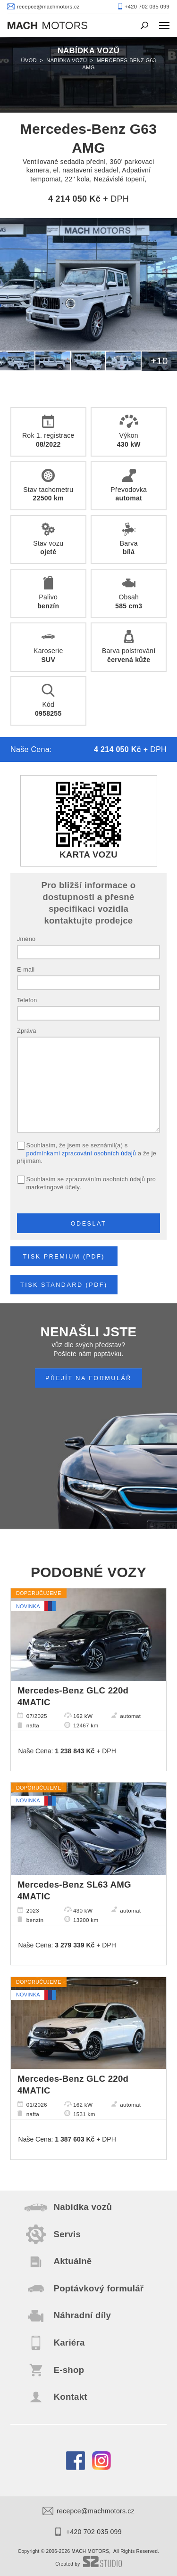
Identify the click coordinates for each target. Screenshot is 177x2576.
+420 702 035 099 (88, 2531)
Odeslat (89, 1223)
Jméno (26, 939)
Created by (88, 2564)
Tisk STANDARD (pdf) (64, 1285)
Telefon (27, 1000)
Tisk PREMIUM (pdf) (64, 1256)
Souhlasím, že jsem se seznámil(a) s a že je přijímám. (86, 1153)
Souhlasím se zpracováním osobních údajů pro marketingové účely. (91, 1183)
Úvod (28, 60)
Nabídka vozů (66, 60)
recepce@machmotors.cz (88, 2511)
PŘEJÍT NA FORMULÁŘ (88, 1378)
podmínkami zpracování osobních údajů (81, 1153)
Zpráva (26, 1031)
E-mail (25, 969)
